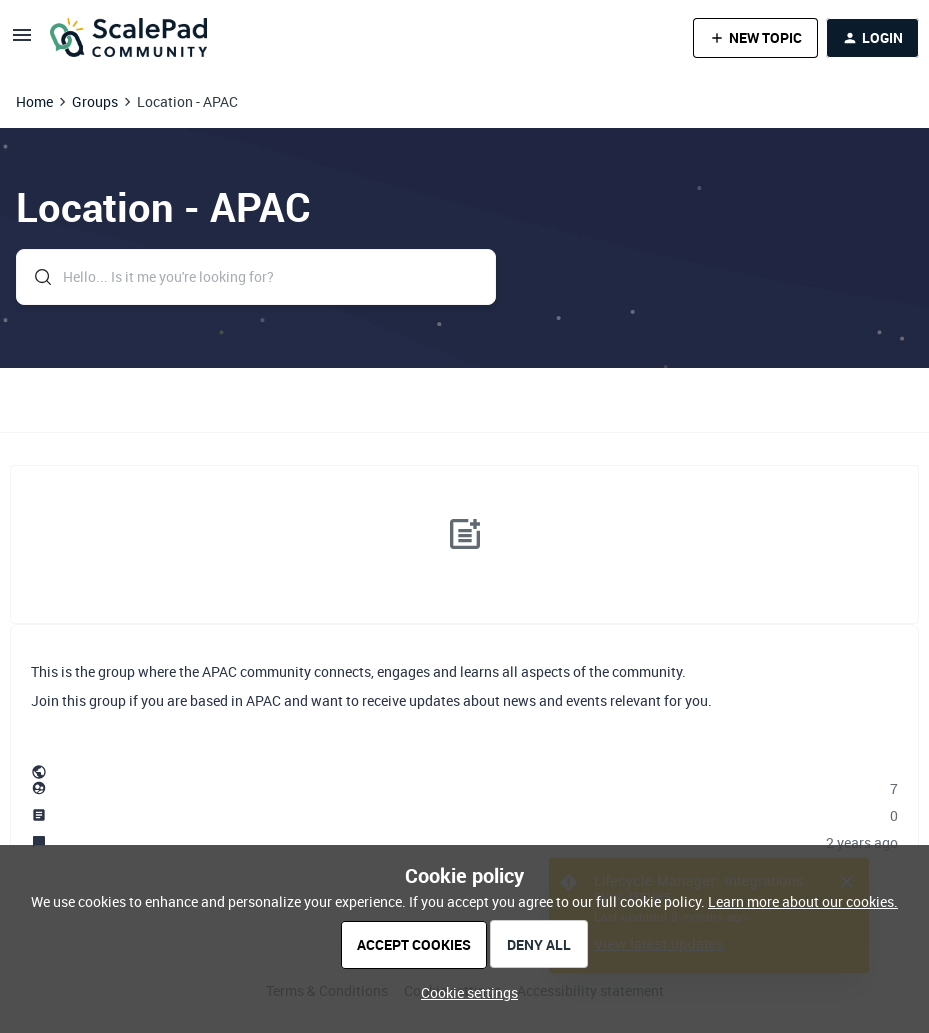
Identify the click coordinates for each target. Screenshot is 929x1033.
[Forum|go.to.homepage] (128, 38)
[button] (22, 41)
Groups (95, 101)
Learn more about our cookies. (803, 901)
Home (34, 101)
